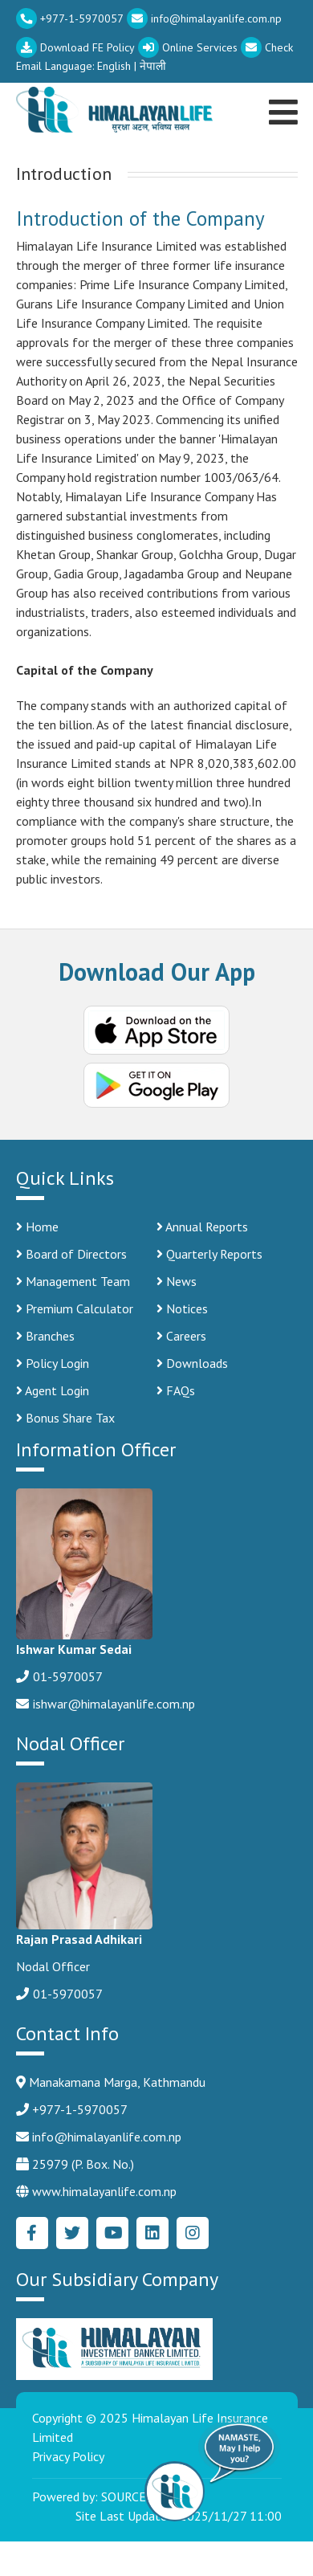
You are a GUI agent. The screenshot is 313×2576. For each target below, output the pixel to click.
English (114, 66)
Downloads (192, 1363)
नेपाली (153, 66)
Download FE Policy (75, 47)
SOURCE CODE (141, 2496)
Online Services (188, 47)
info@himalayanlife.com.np (204, 18)
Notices (182, 1308)
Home (37, 1227)
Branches (45, 1336)
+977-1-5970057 (70, 18)
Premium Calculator (74, 1308)
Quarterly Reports (209, 1254)
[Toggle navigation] (286, 92)
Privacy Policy (68, 2456)
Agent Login (52, 1390)
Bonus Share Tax (65, 1418)
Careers (181, 1336)
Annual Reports (202, 1227)
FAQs (175, 1390)
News (176, 1281)
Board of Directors (71, 1254)
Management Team (73, 1281)
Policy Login (52, 1363)
